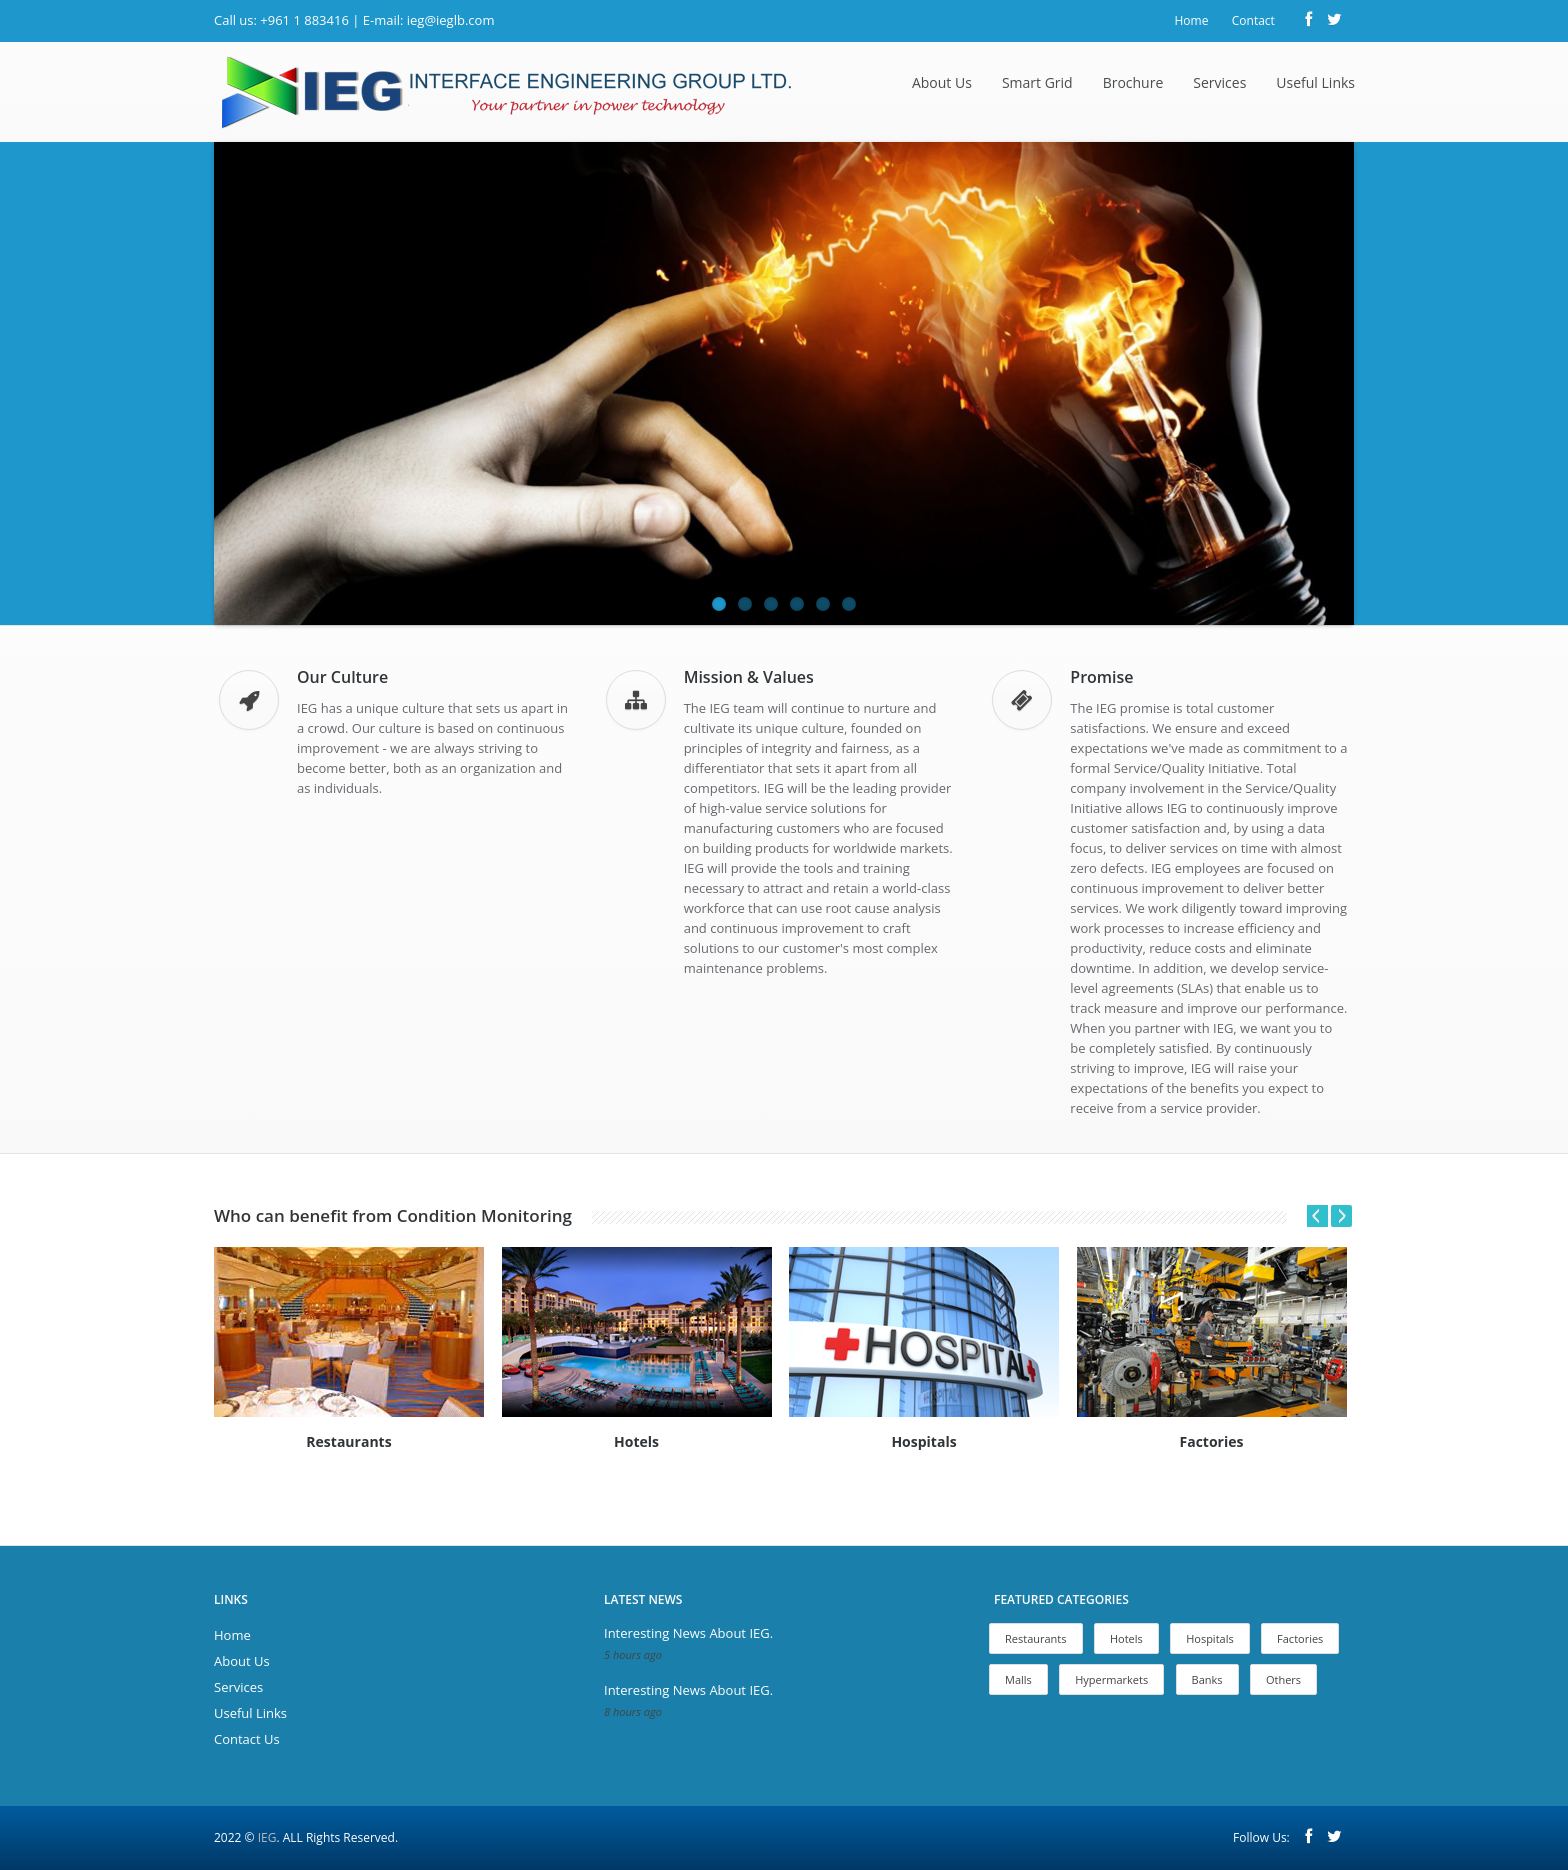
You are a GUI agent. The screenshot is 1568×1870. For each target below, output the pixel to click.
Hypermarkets (1111, 1679)
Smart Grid (1037, 82)
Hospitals (1210, 1638)
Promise (1101, 677)
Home (1191, 20)
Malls (1018, 1679)
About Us (942, 82)
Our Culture (342, 677)
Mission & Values (749, 677)
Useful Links (1315, 82)
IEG (267, 1837)
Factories (1300, 1638)
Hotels (1126, 1638)
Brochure (1133, 82)
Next (1341, 1216)
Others (1283, 1679)
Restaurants (1036, 1638)
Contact (1253, 20)
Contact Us (247, 1739)
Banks (1207, 1679)
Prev (1309, 1216)
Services (1219, 82)
